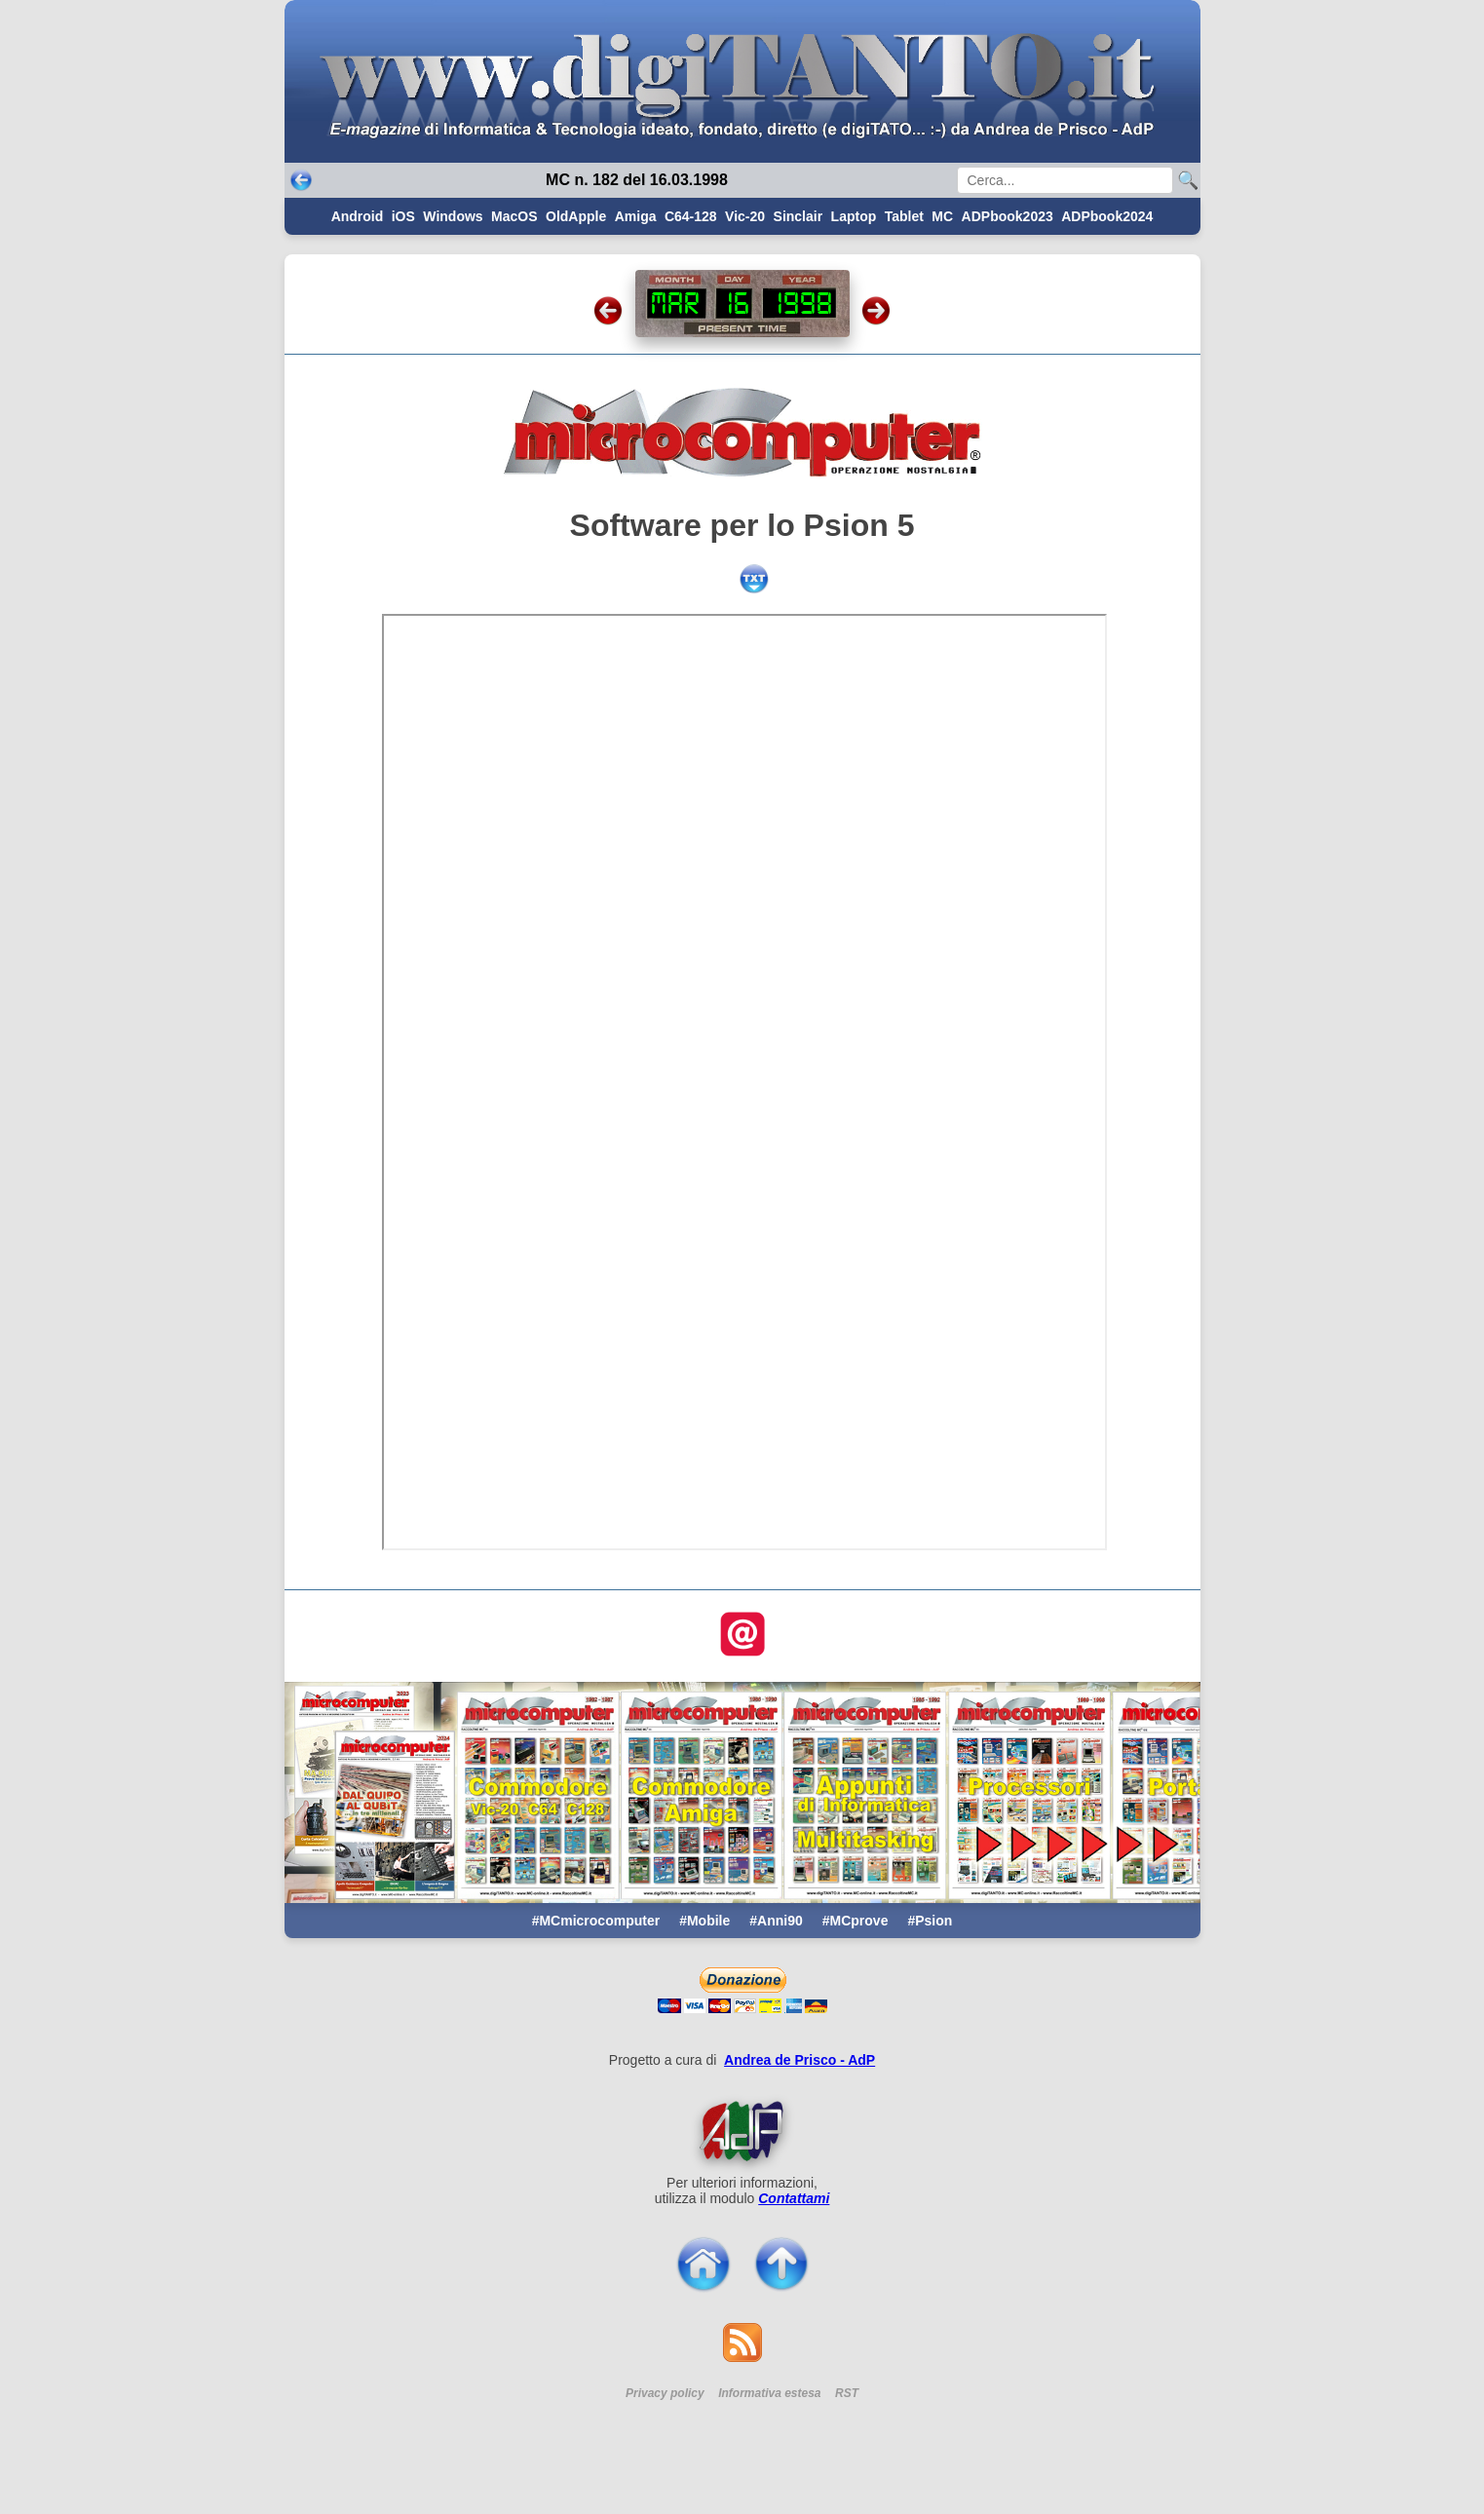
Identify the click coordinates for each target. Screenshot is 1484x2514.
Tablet (904, 216)
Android (357, 216)
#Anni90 (775, 1920)
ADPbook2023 (1007, 216)
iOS (403, 216)
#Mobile (704, 1920)
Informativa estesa (769, 2393)
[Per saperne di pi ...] (742, 2131)
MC (942, 216)
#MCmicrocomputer (596, 1920)
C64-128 (691, 216)
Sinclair (798, 216)
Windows (452, 216)
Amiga (636, 216)
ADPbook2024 (1107, 216)
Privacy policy (665, 2393)
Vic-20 (745, 216)
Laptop (854, 216)
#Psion (929, 1920)
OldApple (576, 216)
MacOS (514, 216)
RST (846, 2393)
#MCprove (855, 1920)
